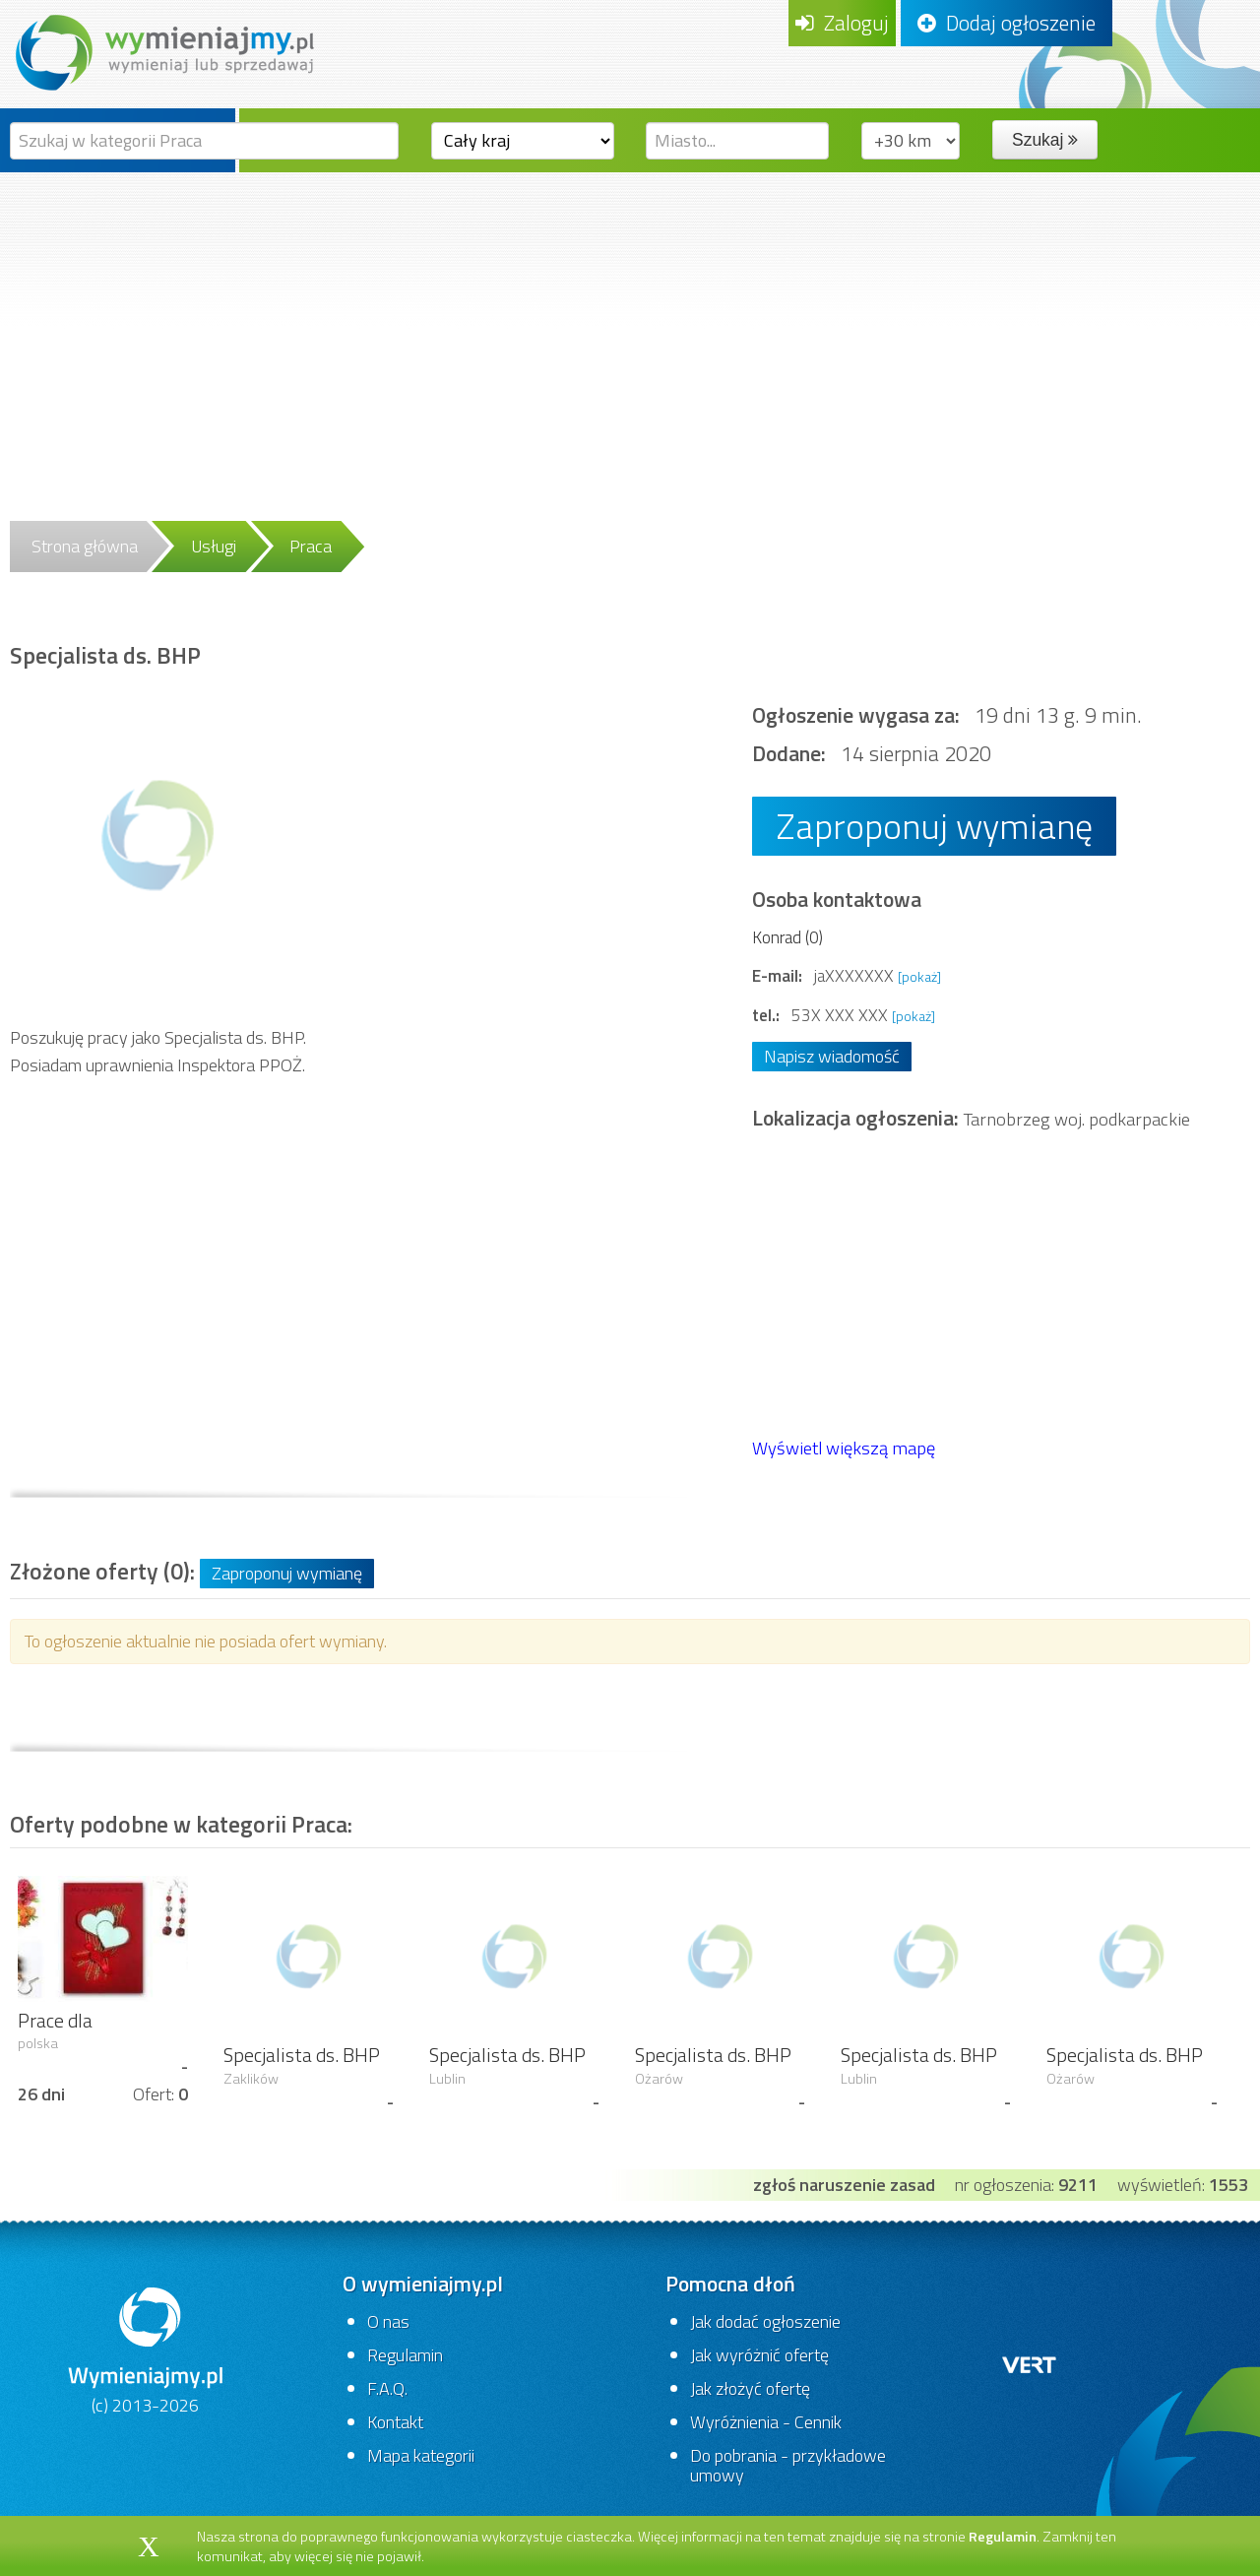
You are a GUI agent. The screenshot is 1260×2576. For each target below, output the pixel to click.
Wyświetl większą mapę (843, 1447)
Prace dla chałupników (70, 2032)
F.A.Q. (387, 2388)
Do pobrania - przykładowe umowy (788, 2465)
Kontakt (395, 2422)
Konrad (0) (787, 937)
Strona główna (85, 546)
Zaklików (251, 2079)
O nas (388, 2321)
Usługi (213, 546)
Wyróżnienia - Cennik (766, 2422)
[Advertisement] (630, 320)
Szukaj (1045, 140)
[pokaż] (919, 976)
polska (38, 2043)
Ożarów (659, 2079)
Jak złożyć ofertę (750, 2388)
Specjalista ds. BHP (301, 2055)
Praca (310, 546)
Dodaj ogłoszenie (1006, 22)
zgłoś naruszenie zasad (844, 2184)
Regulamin (405, 2355)
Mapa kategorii (420, 2455)
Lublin (447, 2079)
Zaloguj (842, 22)
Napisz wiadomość (832, 1056)
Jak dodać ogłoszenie (765, 2321)
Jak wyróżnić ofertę (759, 2355)
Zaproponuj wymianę (934, 826)
